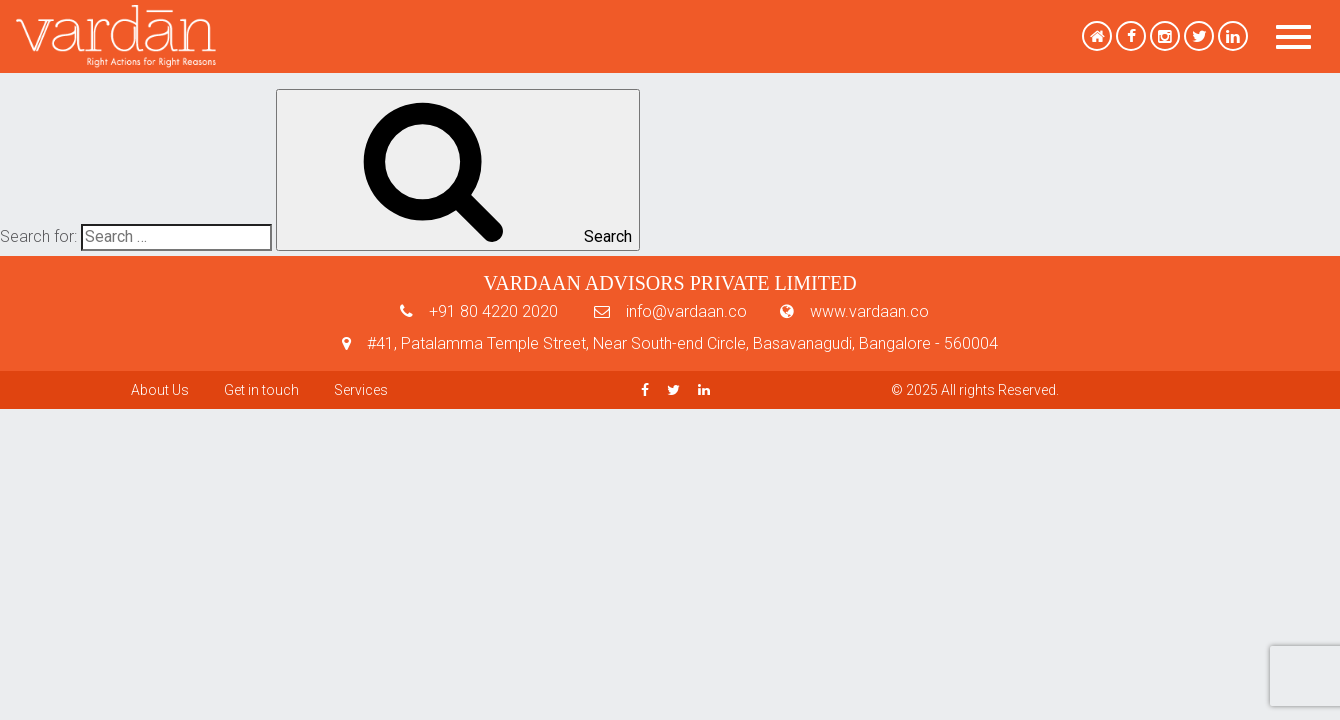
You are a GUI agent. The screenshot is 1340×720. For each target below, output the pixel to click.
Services (361, 390)
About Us (160, 390)
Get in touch (261, 390)
